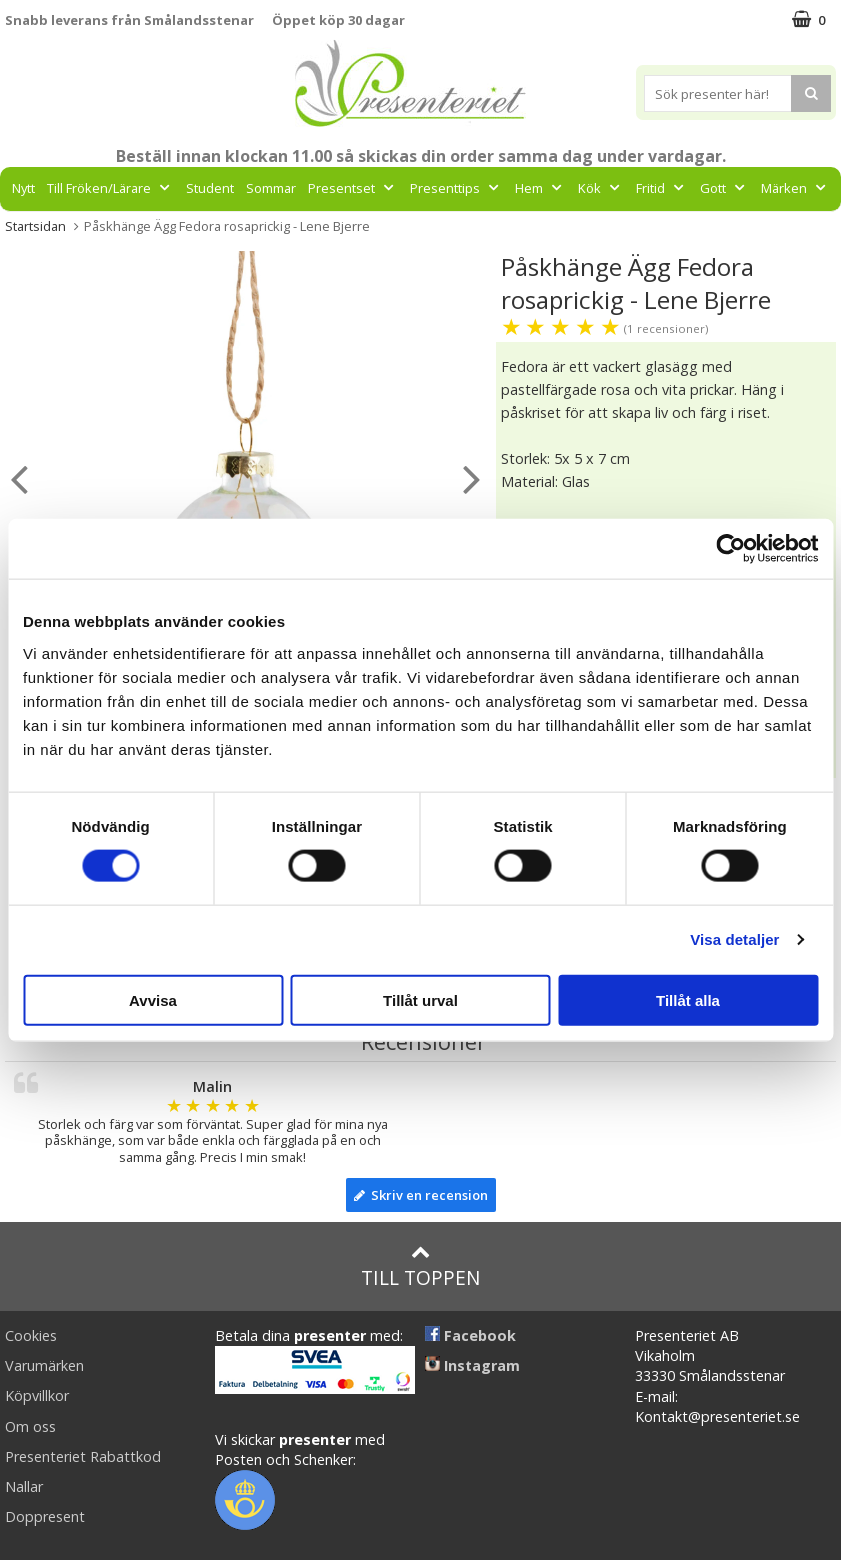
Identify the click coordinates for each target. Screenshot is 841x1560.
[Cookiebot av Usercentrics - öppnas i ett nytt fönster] (730, 549)
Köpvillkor (37, 1395)
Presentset (353, 188)
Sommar (271, 188)
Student (210, 188)
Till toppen (420, 1266)
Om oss (30, 1426)
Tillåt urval (420, 999)
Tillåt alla (688, 999)
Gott (724, 188)
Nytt (23, 188)
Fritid (662, 188)
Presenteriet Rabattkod (83, 1456)
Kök (601, 188)
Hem (540, 188)
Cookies (31, 1335)
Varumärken (44, 1365)
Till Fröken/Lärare (110, 188)
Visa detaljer (734, 939)
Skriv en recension (421, 1195)
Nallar (24, 1486)
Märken (795, 188)
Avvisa (153, 999)
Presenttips (456, 188)
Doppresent (45, 1516)
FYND (420, 233)
